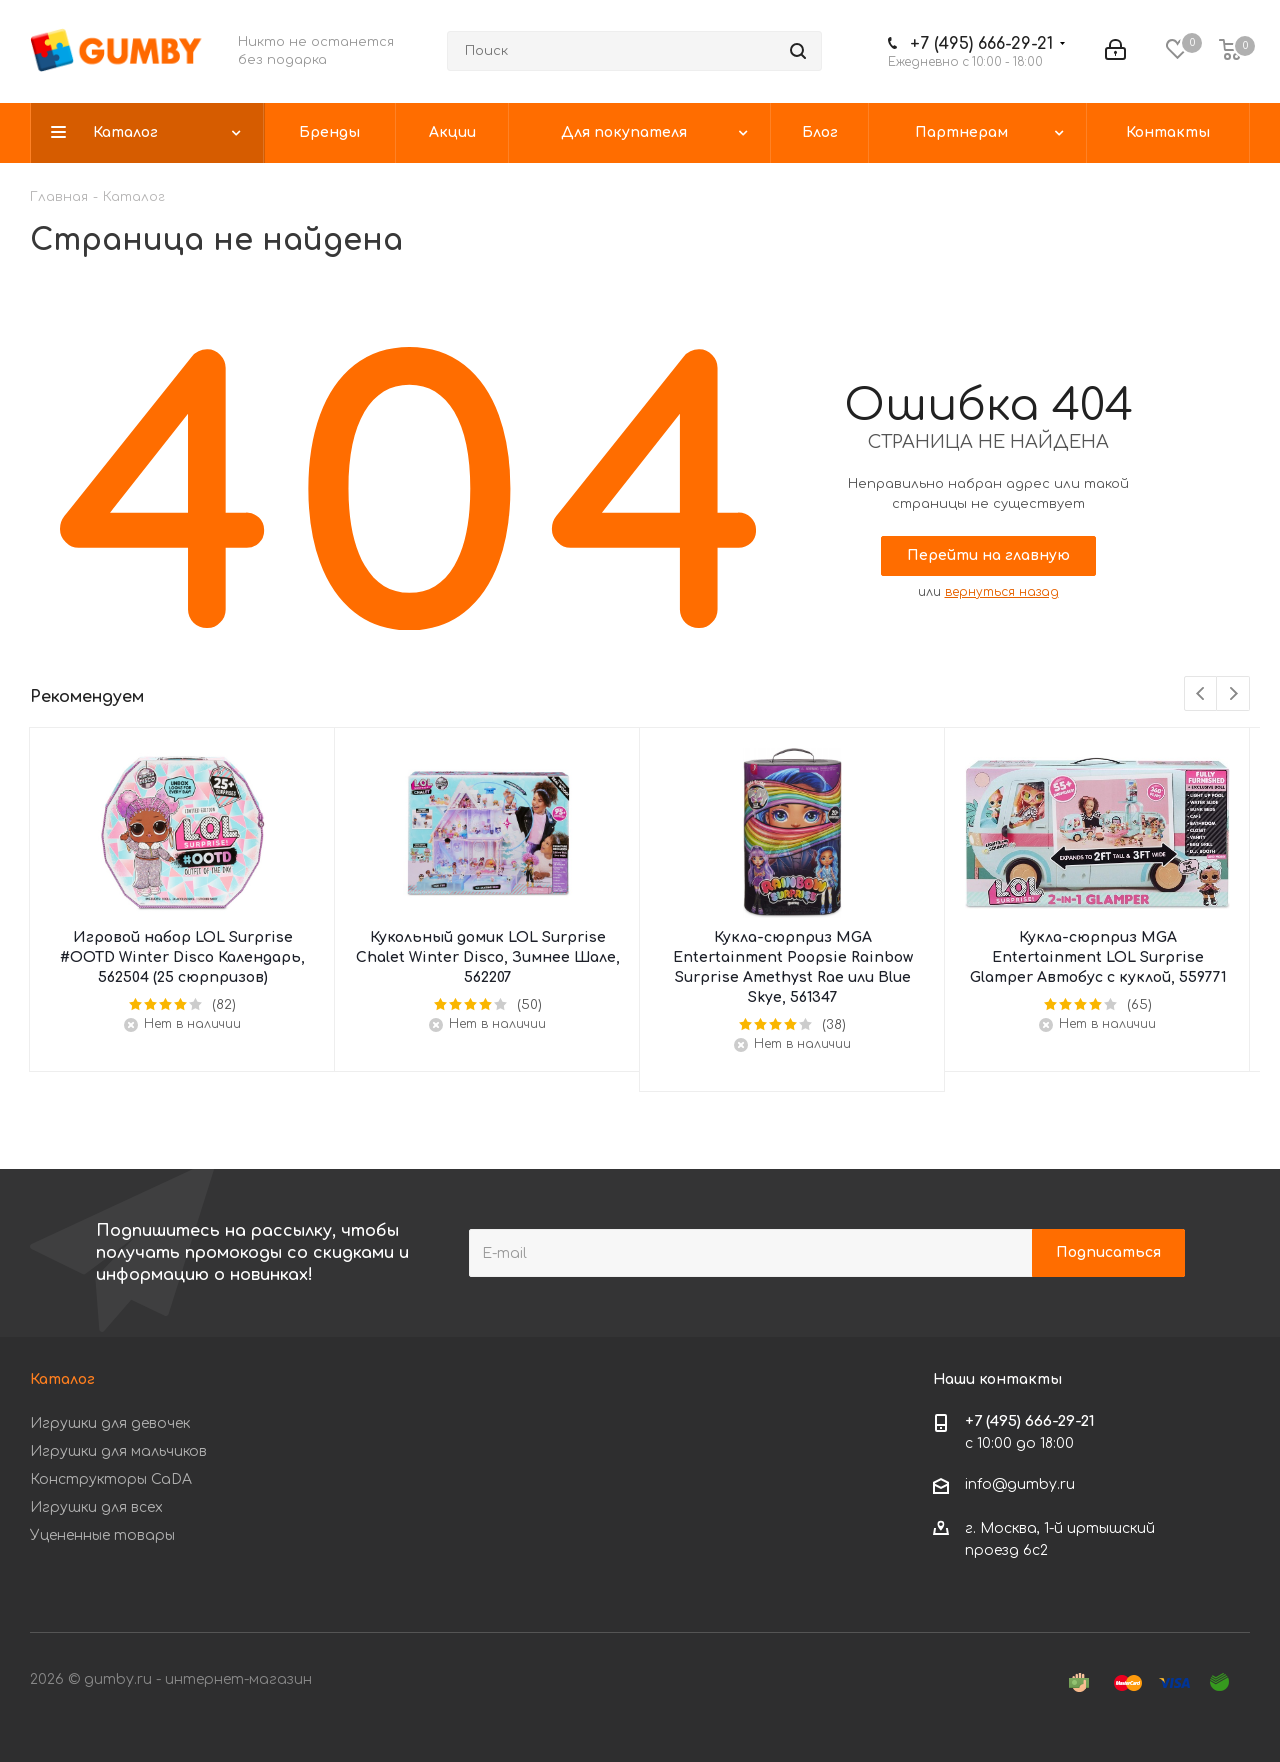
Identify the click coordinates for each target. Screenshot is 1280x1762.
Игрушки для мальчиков (118, 1451)
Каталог (62, 1379)
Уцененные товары (102, 1535)
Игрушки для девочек (110, 1423)
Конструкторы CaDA (111, 1479)
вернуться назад (1002, 592)
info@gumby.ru (1020, 1484)
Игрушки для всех (96, 1507)
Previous (1201, 694)
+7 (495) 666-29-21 (981, 44)
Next (1233, 694)
